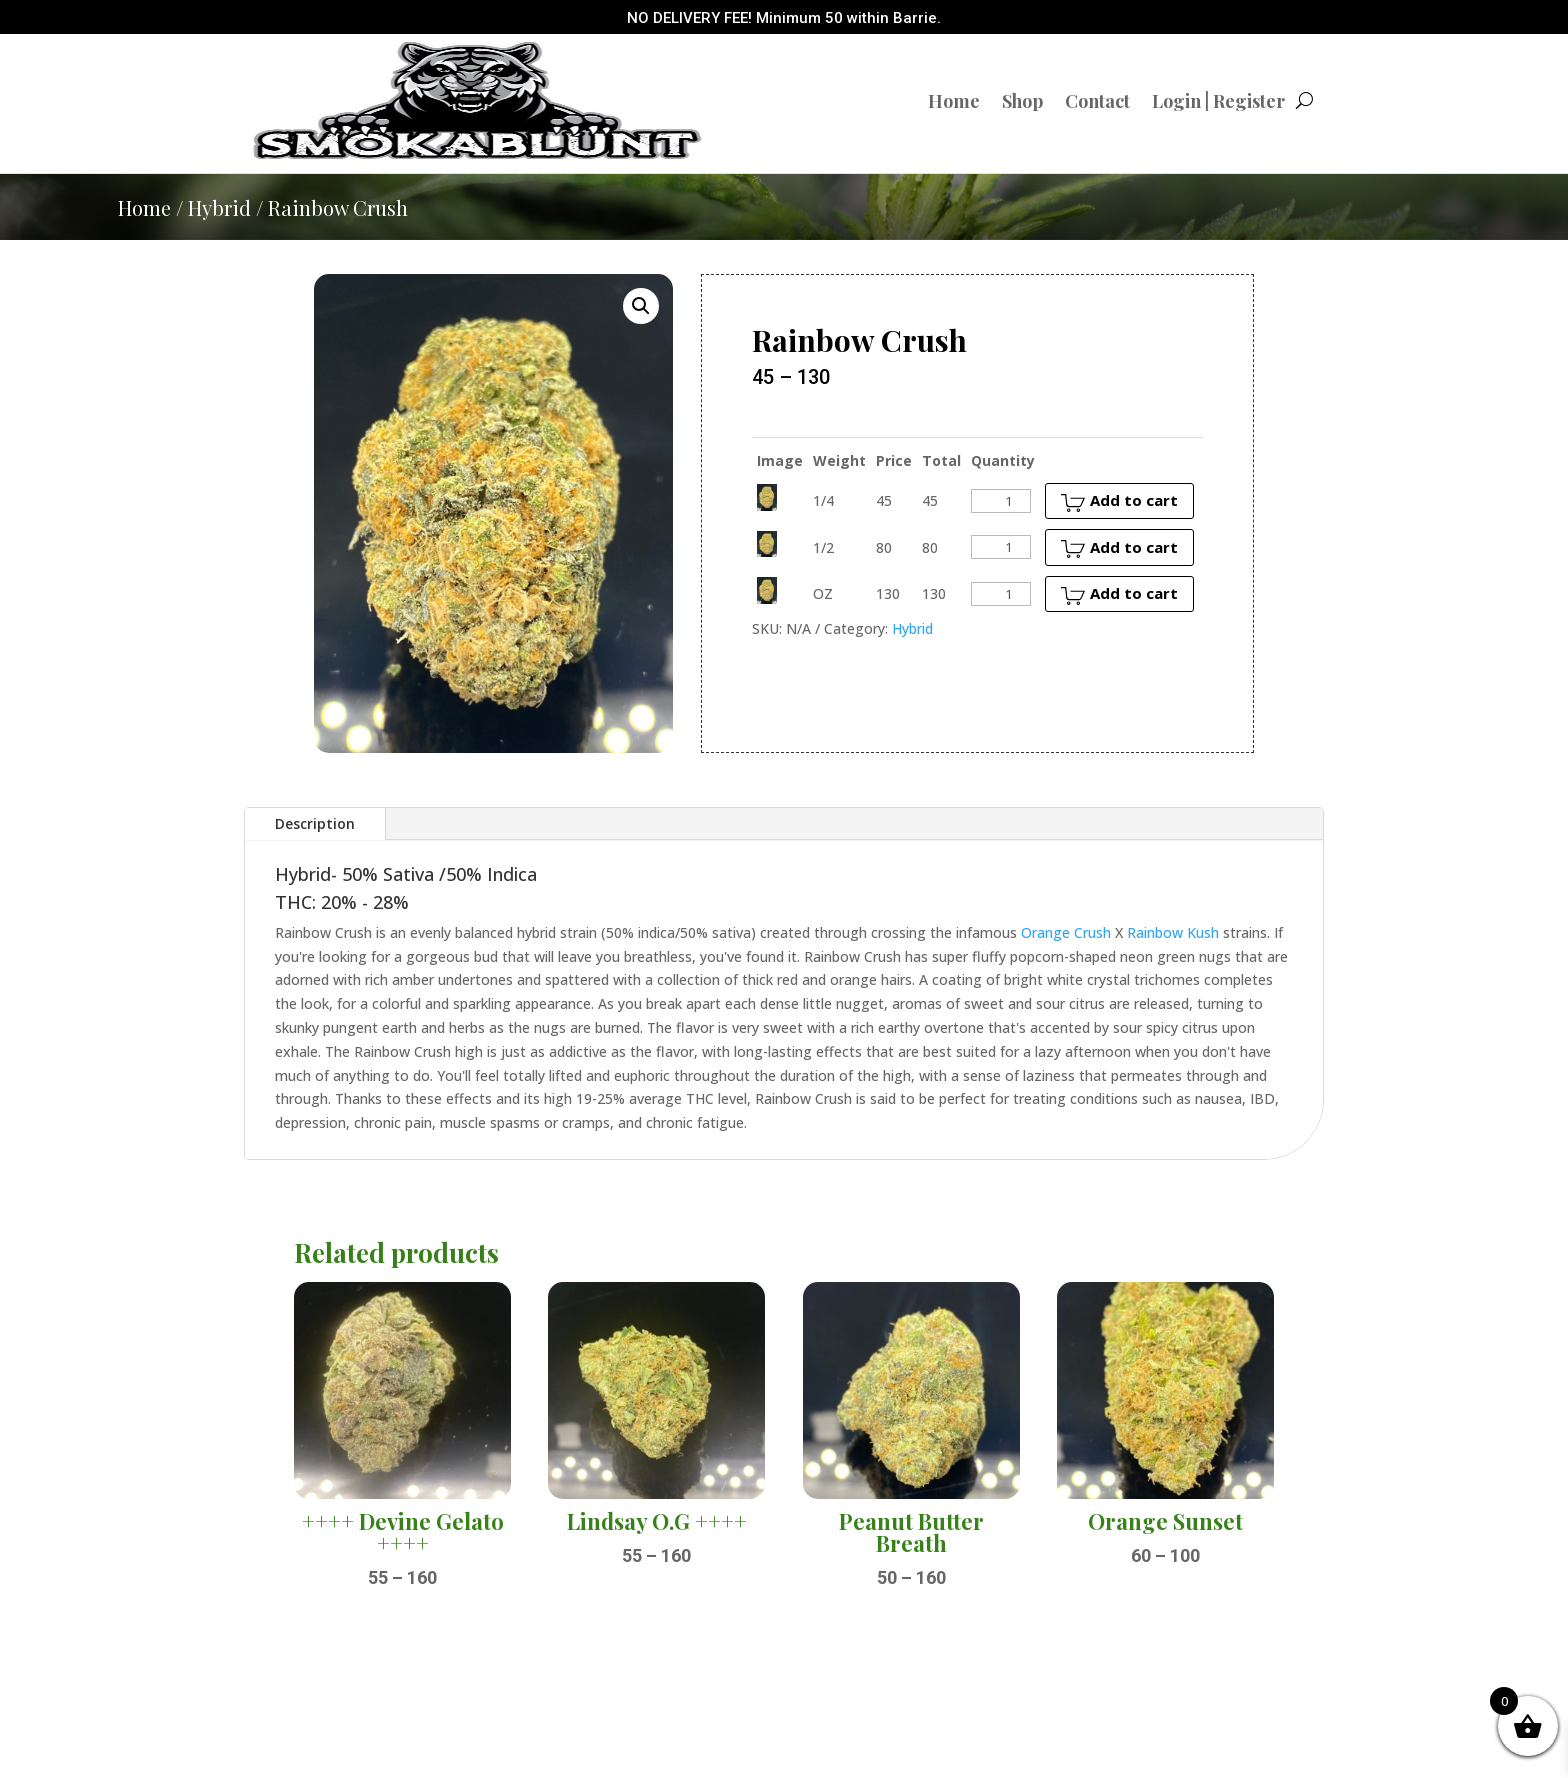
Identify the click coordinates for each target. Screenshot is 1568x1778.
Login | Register (1218, 101)
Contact (1097, 101)
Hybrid (219, 207)
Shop (1022, 101)
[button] (641, 306)
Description (315, 823)
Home (954, 101)
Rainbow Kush (1173, 932)
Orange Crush (1066, 932)
